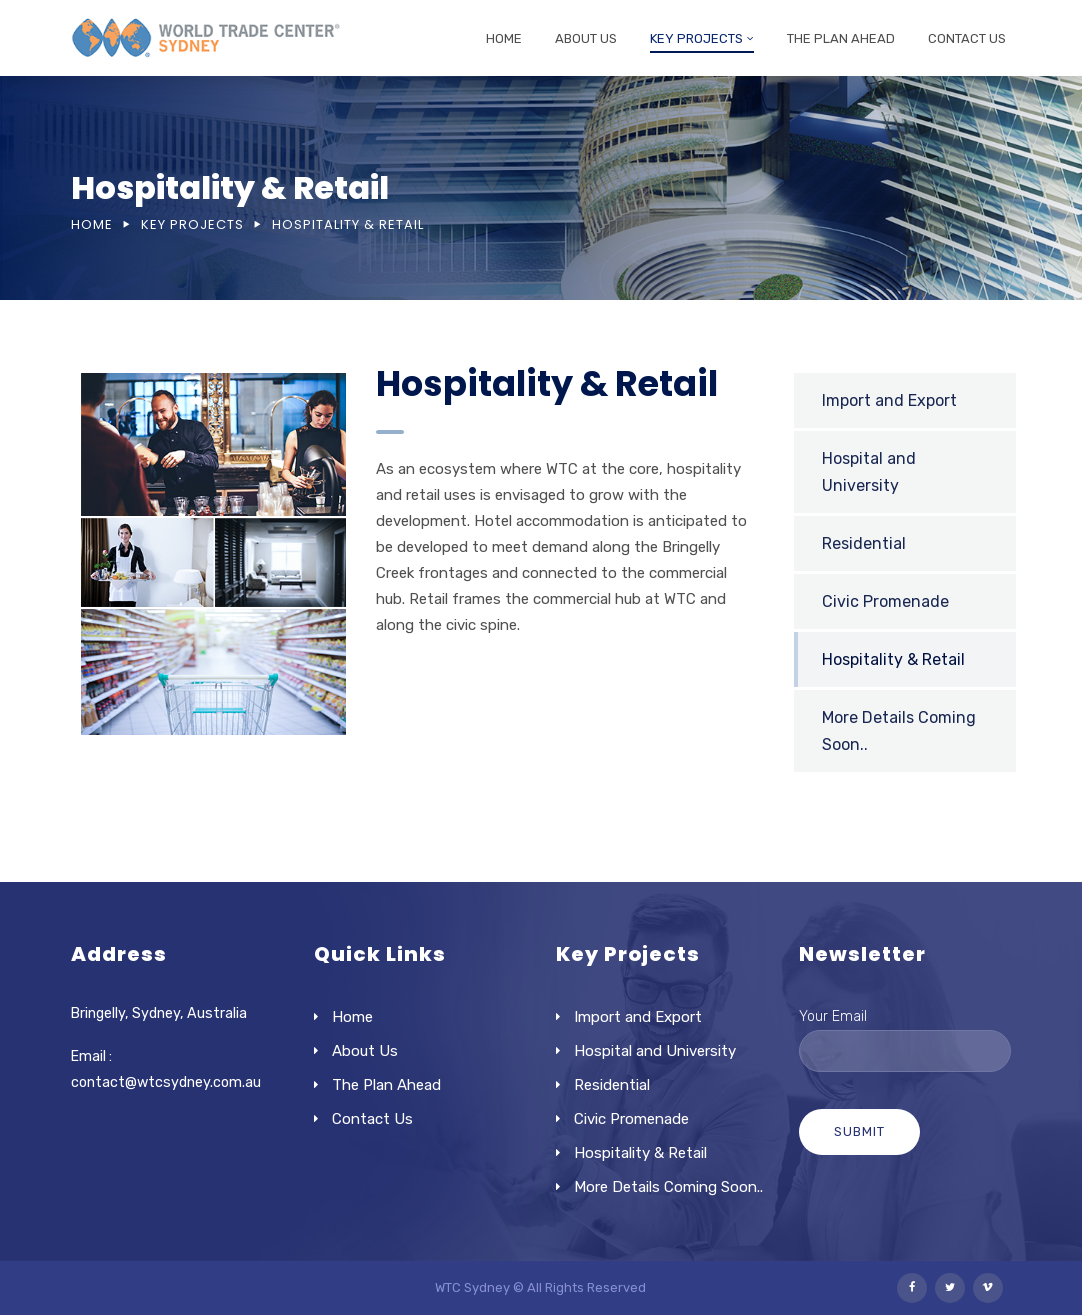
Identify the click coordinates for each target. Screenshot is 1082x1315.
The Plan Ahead (841, 38)
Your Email (905, 1034)
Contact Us (967, 38)
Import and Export (889, 400)
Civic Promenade (885, 601)
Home (504, 38)
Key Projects (696, 38)
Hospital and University (869, 472)
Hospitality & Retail (893, 659)
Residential (864, 543)
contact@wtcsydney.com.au (166, 1082)
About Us (586, 38)
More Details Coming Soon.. (668, 1187)
